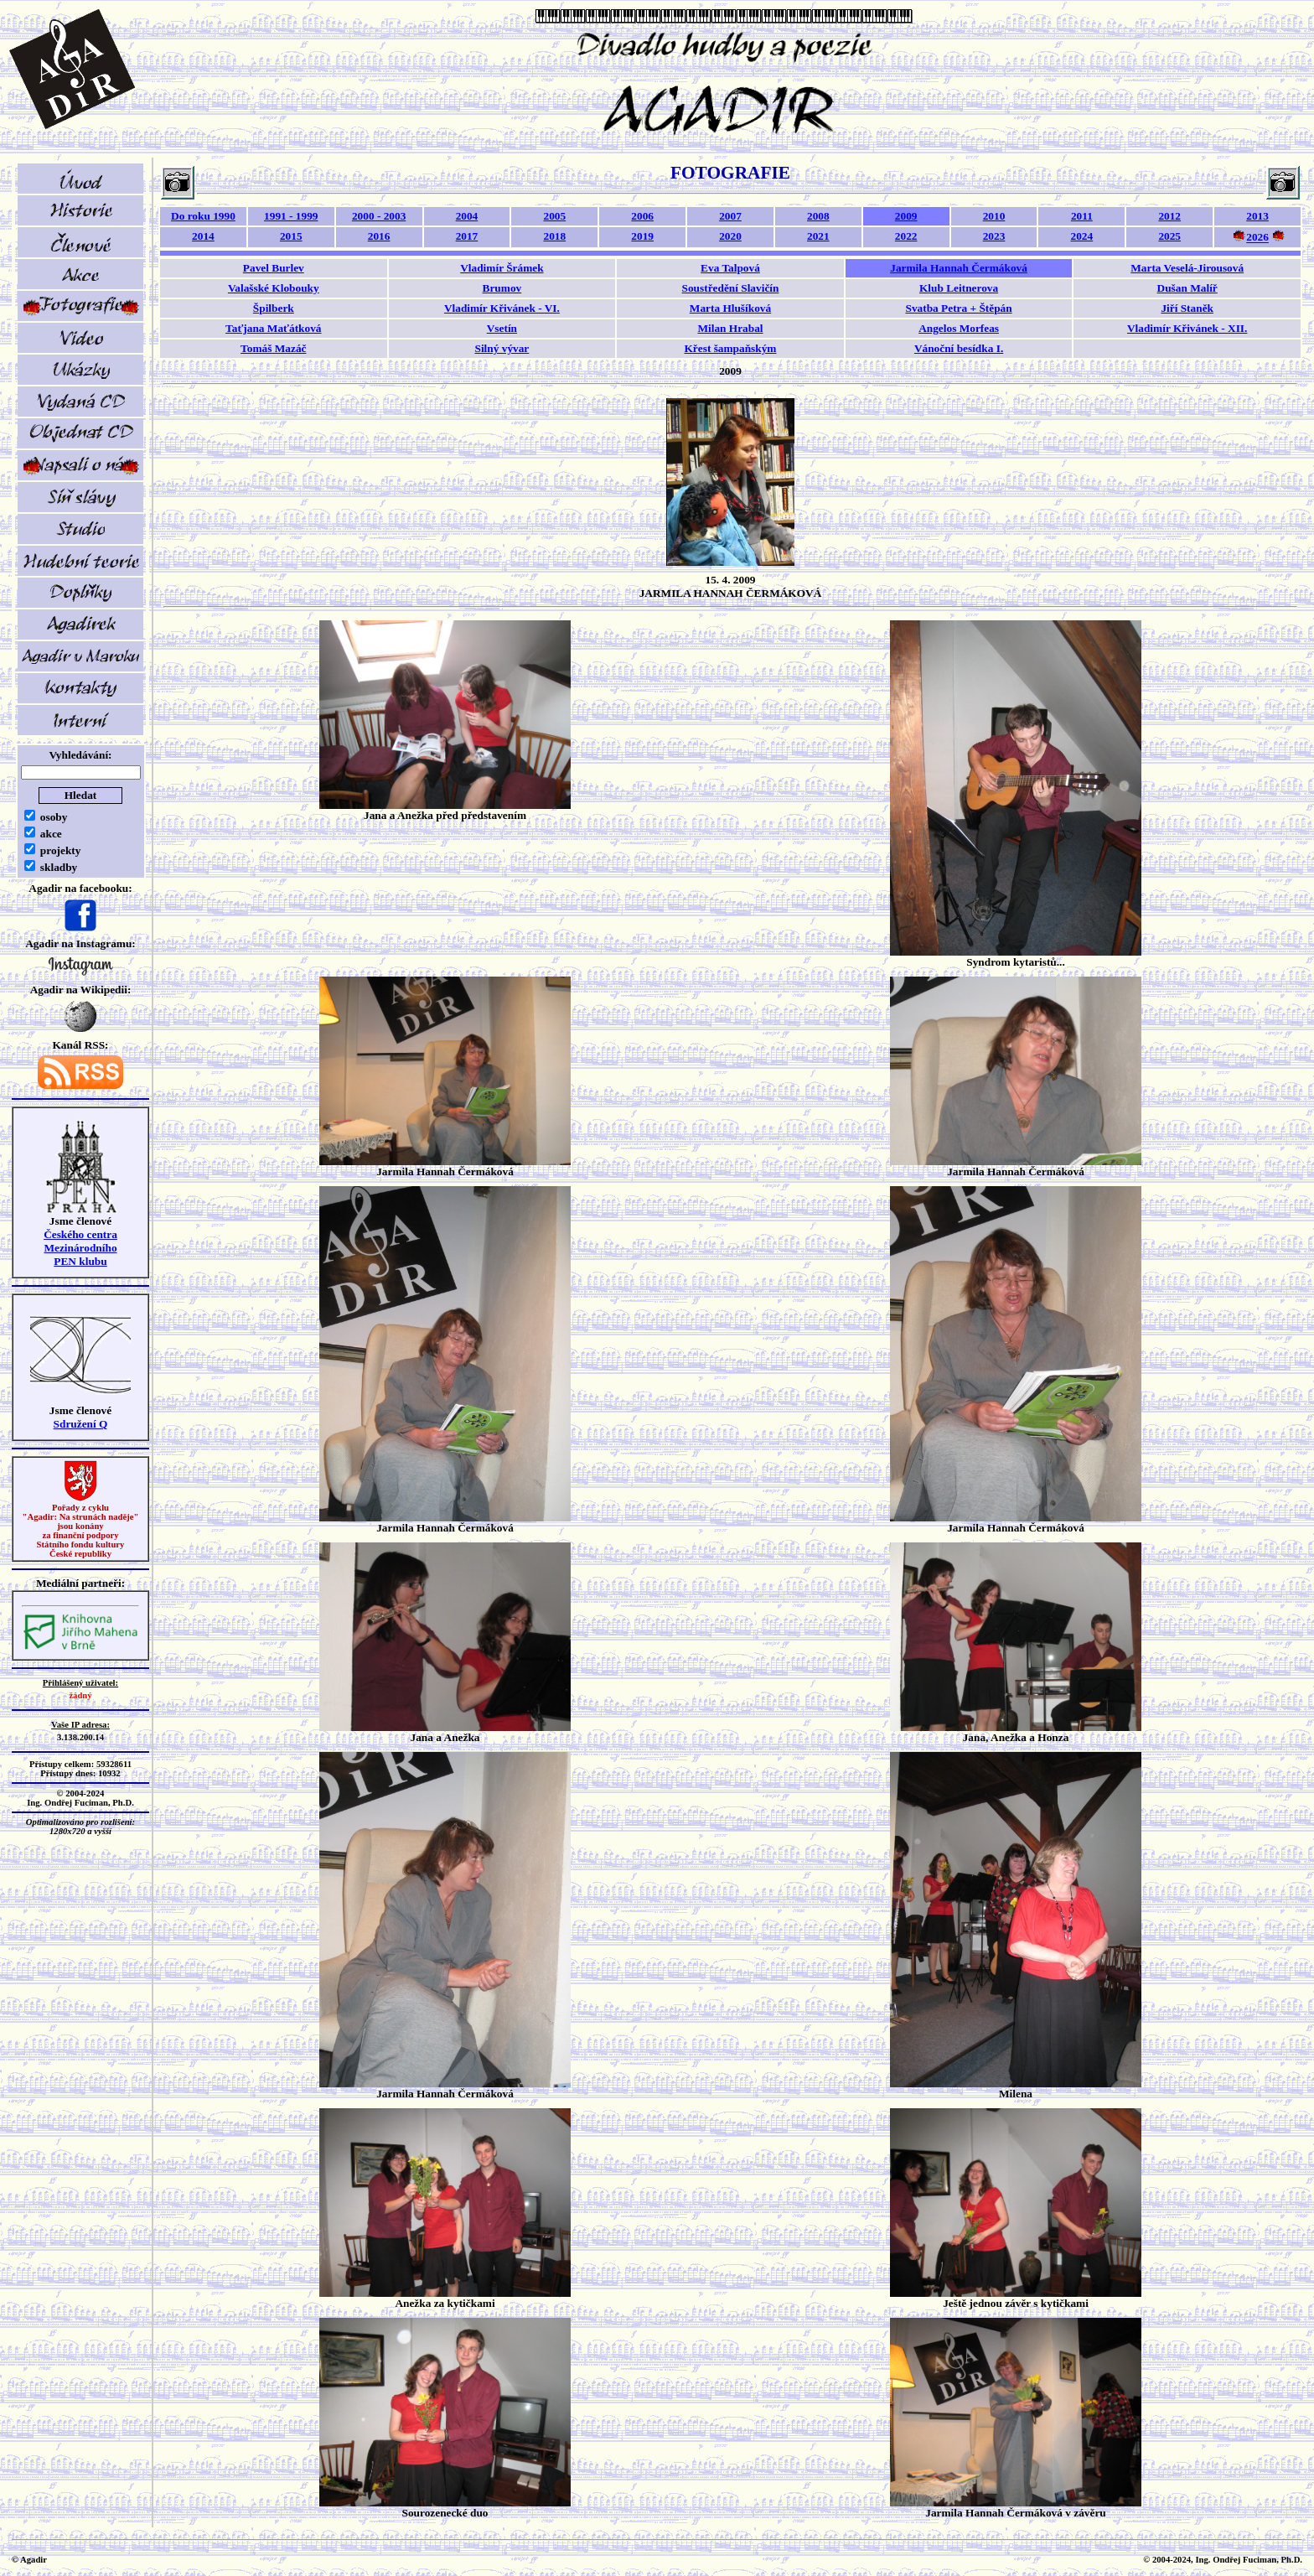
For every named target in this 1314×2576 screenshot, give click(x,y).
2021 (818, 236)
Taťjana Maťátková (273, 328)
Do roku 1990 (203, 216)
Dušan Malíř (1187, 288)
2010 (994, 216)
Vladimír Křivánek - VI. (502, 308)
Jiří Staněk (1187, 308)
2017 (467, 236)
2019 (642, 236)
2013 (1257, 216)
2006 (642, 216)
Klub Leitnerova (958, 288)
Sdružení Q (81, 1424)
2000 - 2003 (379, 216)
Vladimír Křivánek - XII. (1187, 328)
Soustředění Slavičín (730, 288)
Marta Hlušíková (730, 308)
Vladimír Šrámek (501, 268)
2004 (467, 216)
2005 (554, 216)
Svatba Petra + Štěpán (958, 308)
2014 (203, 236)
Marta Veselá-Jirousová (1187, 268)
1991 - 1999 (291, 216)
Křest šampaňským (731, 348)
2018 (554, 236)
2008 (818, 216)
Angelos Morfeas (958, 328)
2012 (1169, 216)
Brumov (502, 288)
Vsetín (502, 328)
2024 (1082, 236)
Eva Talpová (730, 268)
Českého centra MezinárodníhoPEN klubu (80, 1247)
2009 (906, 216)
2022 (906, 236)
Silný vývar (501, 348)
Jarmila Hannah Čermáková (958, 268)
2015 (291, 236)
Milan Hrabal (730, 328)
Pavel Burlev (273, 268)
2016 (379, 236)
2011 (1082, 216)
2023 (994, 236)
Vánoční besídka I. (958, 348)
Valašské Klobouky (273, 288)
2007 (730, 216)
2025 (1169, 236)
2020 (730, 236)
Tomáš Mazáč (273, 348)
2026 (1257, 237)
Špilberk (273, 308)
